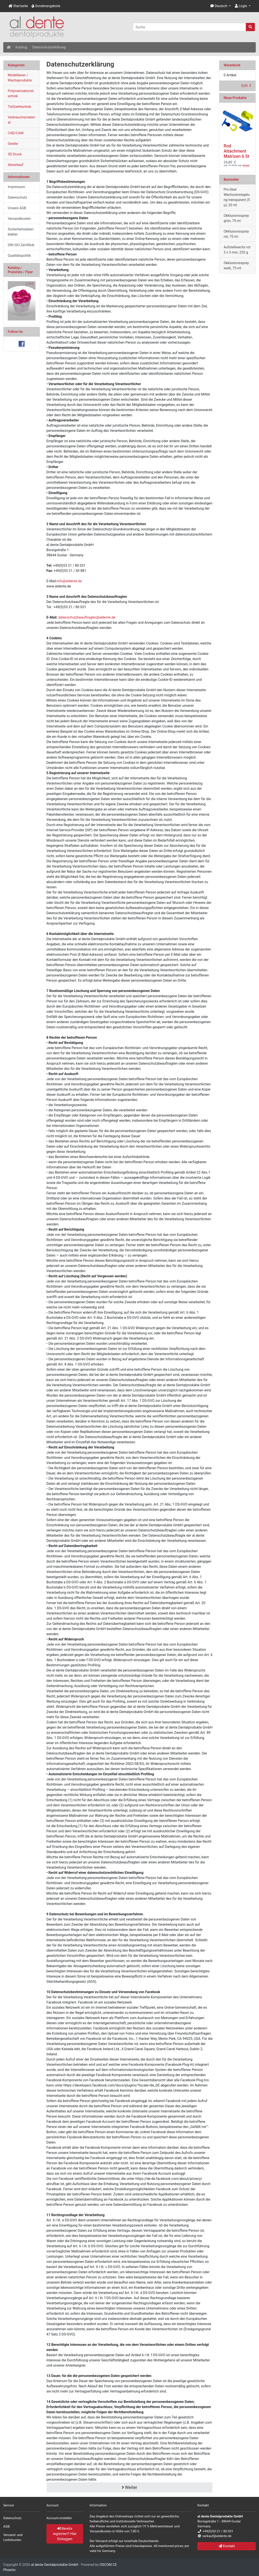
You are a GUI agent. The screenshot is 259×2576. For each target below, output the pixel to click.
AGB (6, 2526)
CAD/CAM (16, 133)
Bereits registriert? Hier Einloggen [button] (65, 2534)
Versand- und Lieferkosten (12, 2537)
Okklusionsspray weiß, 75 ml (236, 265)
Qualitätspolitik (19, 256)
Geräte (13, 144)
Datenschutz (17, 197)
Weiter (129, 2487)
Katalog (21, 47)
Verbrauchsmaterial (21, 119)
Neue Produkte (235, 98)
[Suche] (189, 27)
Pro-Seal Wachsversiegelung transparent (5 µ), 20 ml (237, 197)
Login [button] (241, 6)
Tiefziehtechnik (19, 107)
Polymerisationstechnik (21, 93)
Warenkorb (232, 65)
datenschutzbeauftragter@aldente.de (86, 617)
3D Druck (15, 154)
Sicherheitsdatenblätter (20, 231)
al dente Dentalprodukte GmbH (54, 2565)
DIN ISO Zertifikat (21, 245)
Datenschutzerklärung (49, 47)
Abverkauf (15, 165)
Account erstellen (59, 2518)
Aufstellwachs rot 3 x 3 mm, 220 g (237, 249)
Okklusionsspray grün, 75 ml (236, 218)
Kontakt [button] (227, 2546)
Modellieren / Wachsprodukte (20, 77)
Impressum (16, 187)
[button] (221, 6)
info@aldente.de (69, 581)
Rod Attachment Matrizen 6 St (236, 151)
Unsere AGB (17, 208)
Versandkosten (19, 219)
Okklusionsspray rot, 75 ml (236, 234)
